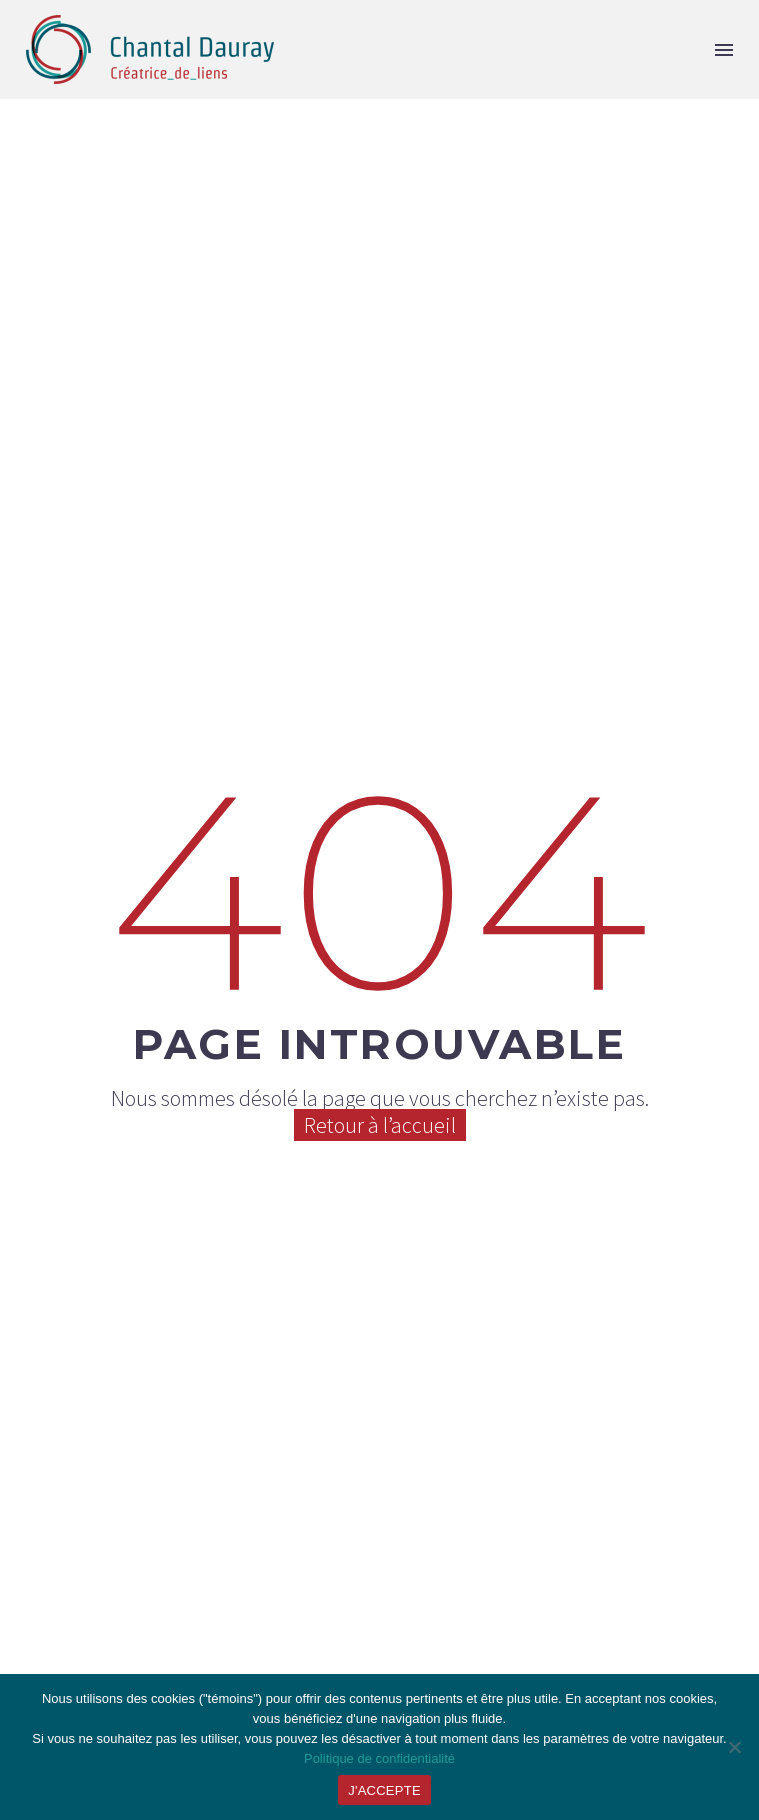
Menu (724, 50)
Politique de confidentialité (379, 1758)
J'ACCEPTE (384, 1790)
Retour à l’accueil (380, 1125)
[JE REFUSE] (734, 1747)
